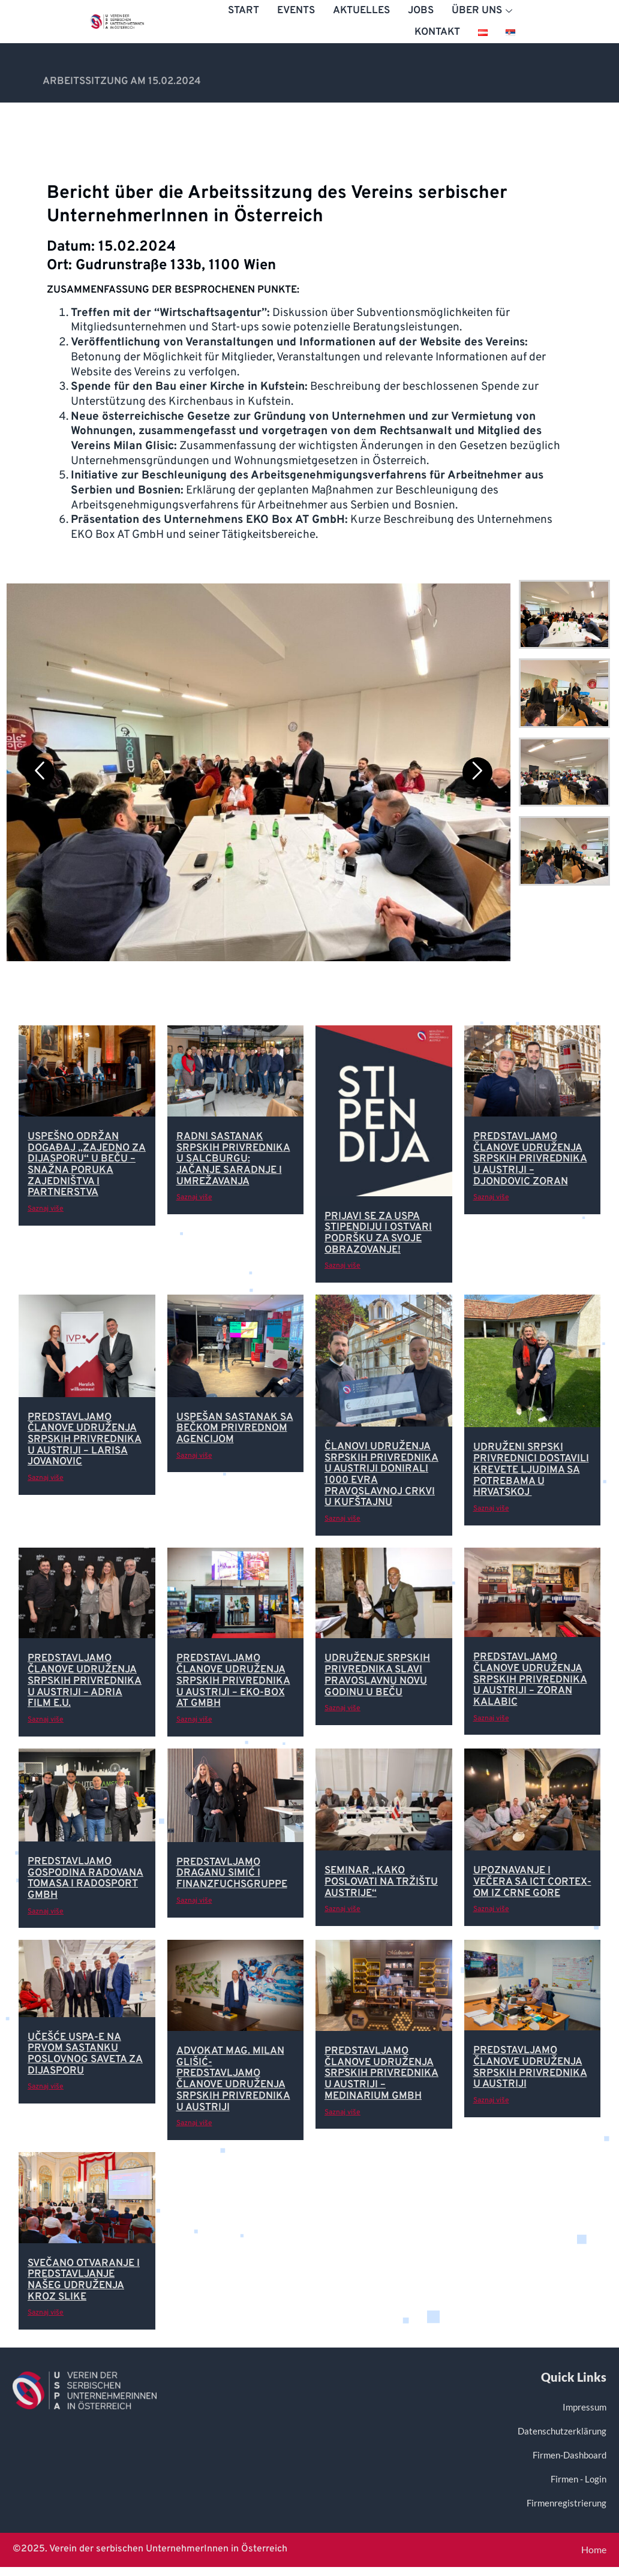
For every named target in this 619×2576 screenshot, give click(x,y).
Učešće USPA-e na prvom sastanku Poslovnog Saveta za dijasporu (85, 2054)
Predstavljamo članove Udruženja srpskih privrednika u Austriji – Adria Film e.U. (85, 1681)
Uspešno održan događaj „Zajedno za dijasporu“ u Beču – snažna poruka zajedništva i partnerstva (87, 1164)
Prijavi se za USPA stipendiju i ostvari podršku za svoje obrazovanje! (378, 1233)
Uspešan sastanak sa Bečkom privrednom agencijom (234, 1428)
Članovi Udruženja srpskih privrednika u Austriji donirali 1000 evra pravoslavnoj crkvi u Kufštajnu (381, 1474)
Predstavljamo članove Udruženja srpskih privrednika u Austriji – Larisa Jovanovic (85, 1440)
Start (243, 10)
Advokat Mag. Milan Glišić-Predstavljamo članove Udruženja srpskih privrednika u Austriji (233, 2079)
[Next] (477, 772)
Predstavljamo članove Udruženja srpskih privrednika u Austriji (530, 2067)
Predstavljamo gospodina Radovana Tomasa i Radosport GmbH (85, 1878)
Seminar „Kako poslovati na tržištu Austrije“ (381, 1882)
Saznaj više (46, 1209)
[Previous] (40, 772)
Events (296, 10)
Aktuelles (361, 10)
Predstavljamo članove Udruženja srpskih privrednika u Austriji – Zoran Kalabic (530, 1680)
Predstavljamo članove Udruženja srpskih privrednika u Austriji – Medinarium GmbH (381, 2074)
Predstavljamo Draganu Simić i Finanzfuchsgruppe (231, 1873)
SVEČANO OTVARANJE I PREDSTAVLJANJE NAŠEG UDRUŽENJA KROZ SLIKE (84, 2280)
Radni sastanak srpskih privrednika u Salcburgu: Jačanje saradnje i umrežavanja (233, 1159)
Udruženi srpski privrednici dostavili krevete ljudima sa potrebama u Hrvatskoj (531, 1470)
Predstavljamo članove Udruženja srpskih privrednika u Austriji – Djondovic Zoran (530, 1159)
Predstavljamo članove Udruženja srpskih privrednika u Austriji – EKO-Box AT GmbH (233, 1681)
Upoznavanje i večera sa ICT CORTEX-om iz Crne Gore (532, 1882)
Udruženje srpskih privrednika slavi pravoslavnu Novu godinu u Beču (377, 1675)
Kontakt (437, 32)
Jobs (421, 10)
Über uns (483, 10)
